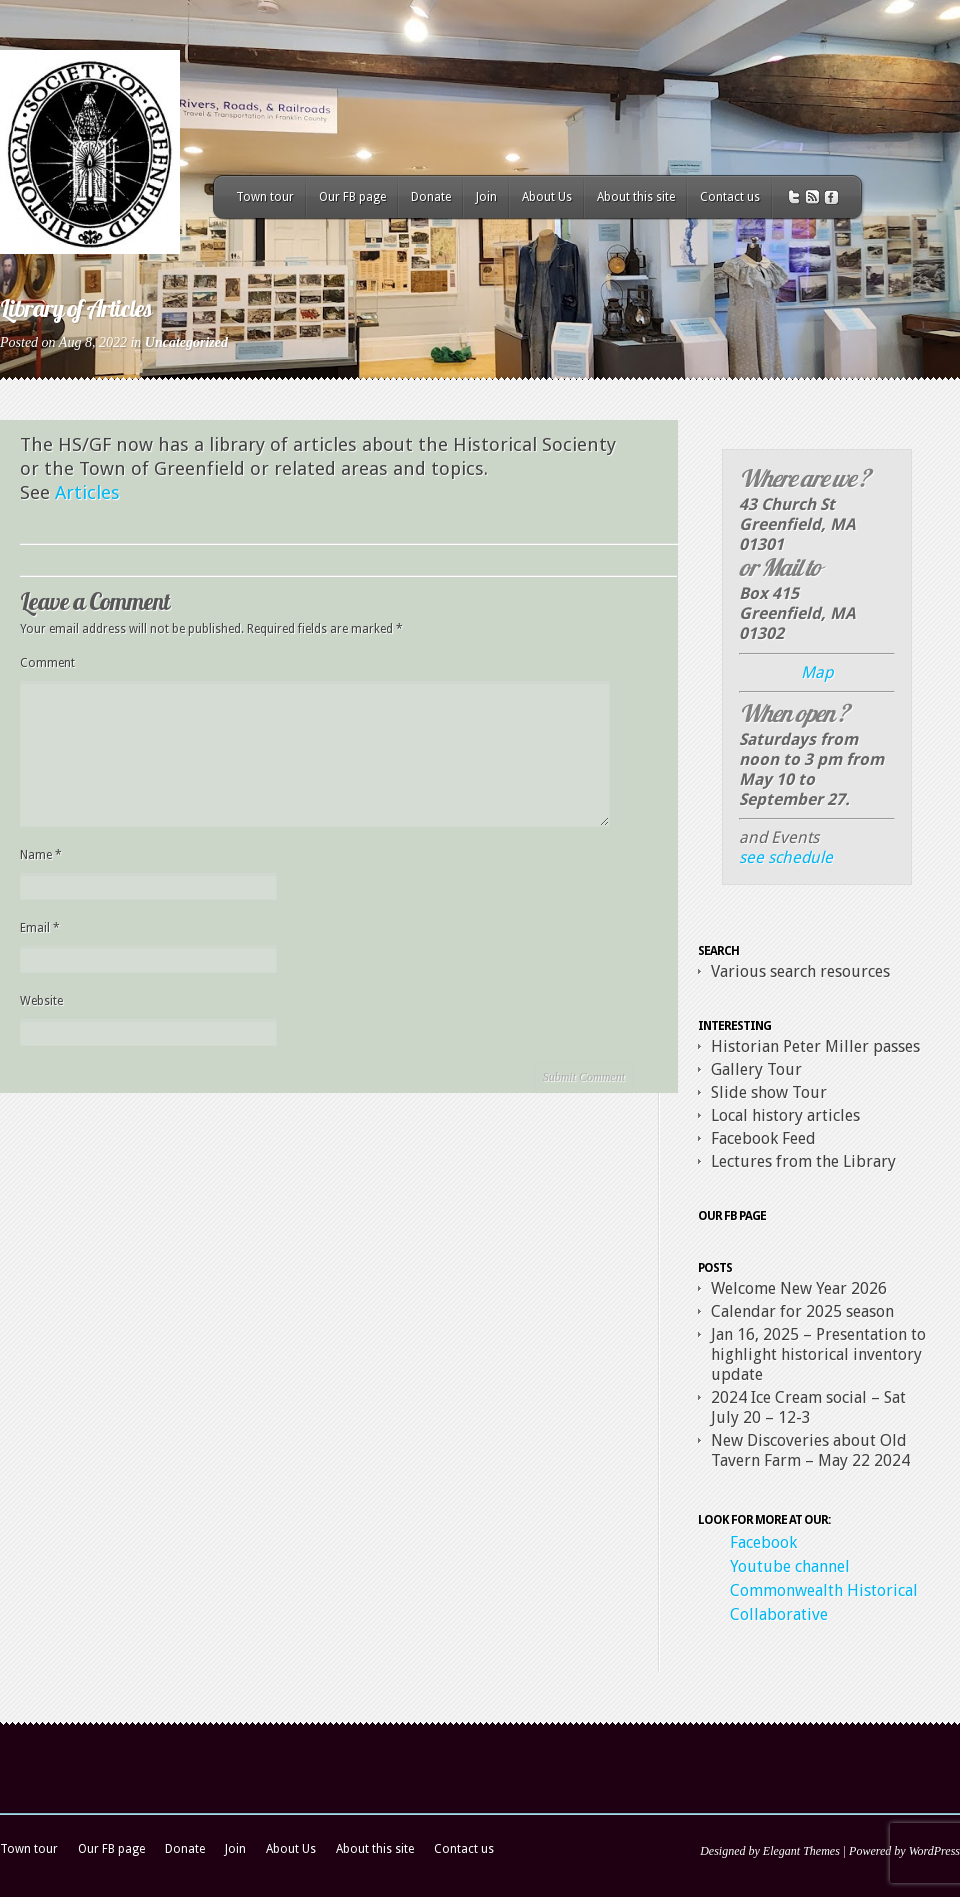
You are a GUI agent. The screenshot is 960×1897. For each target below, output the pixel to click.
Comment (47, 663)
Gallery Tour (756, 1069)
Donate (431, 197)
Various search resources (800, 971)
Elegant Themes (801, 1851)
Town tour (265, 197)
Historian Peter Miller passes (815, 1046)
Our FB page (352, 197)
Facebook (763, 1542)
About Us (547, 197)
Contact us (730, 197)
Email (40, 928)
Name (41, 855)
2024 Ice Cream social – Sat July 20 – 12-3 (808, 1407)
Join (486, 197)
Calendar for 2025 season (802, 1311)
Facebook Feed (763, 1138)
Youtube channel (790, 1566)
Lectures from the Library (803, 1161)
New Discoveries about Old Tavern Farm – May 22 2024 (810, 1450)
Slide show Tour (769, 1092)
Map (817, 672)
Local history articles (785, 1115)
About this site (636, 197)
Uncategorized (186, 342)
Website (41, 1001)
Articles (87, 492)
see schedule (786, 857)
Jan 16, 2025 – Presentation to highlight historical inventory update (818, 1354)
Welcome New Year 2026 (799, 1288)
